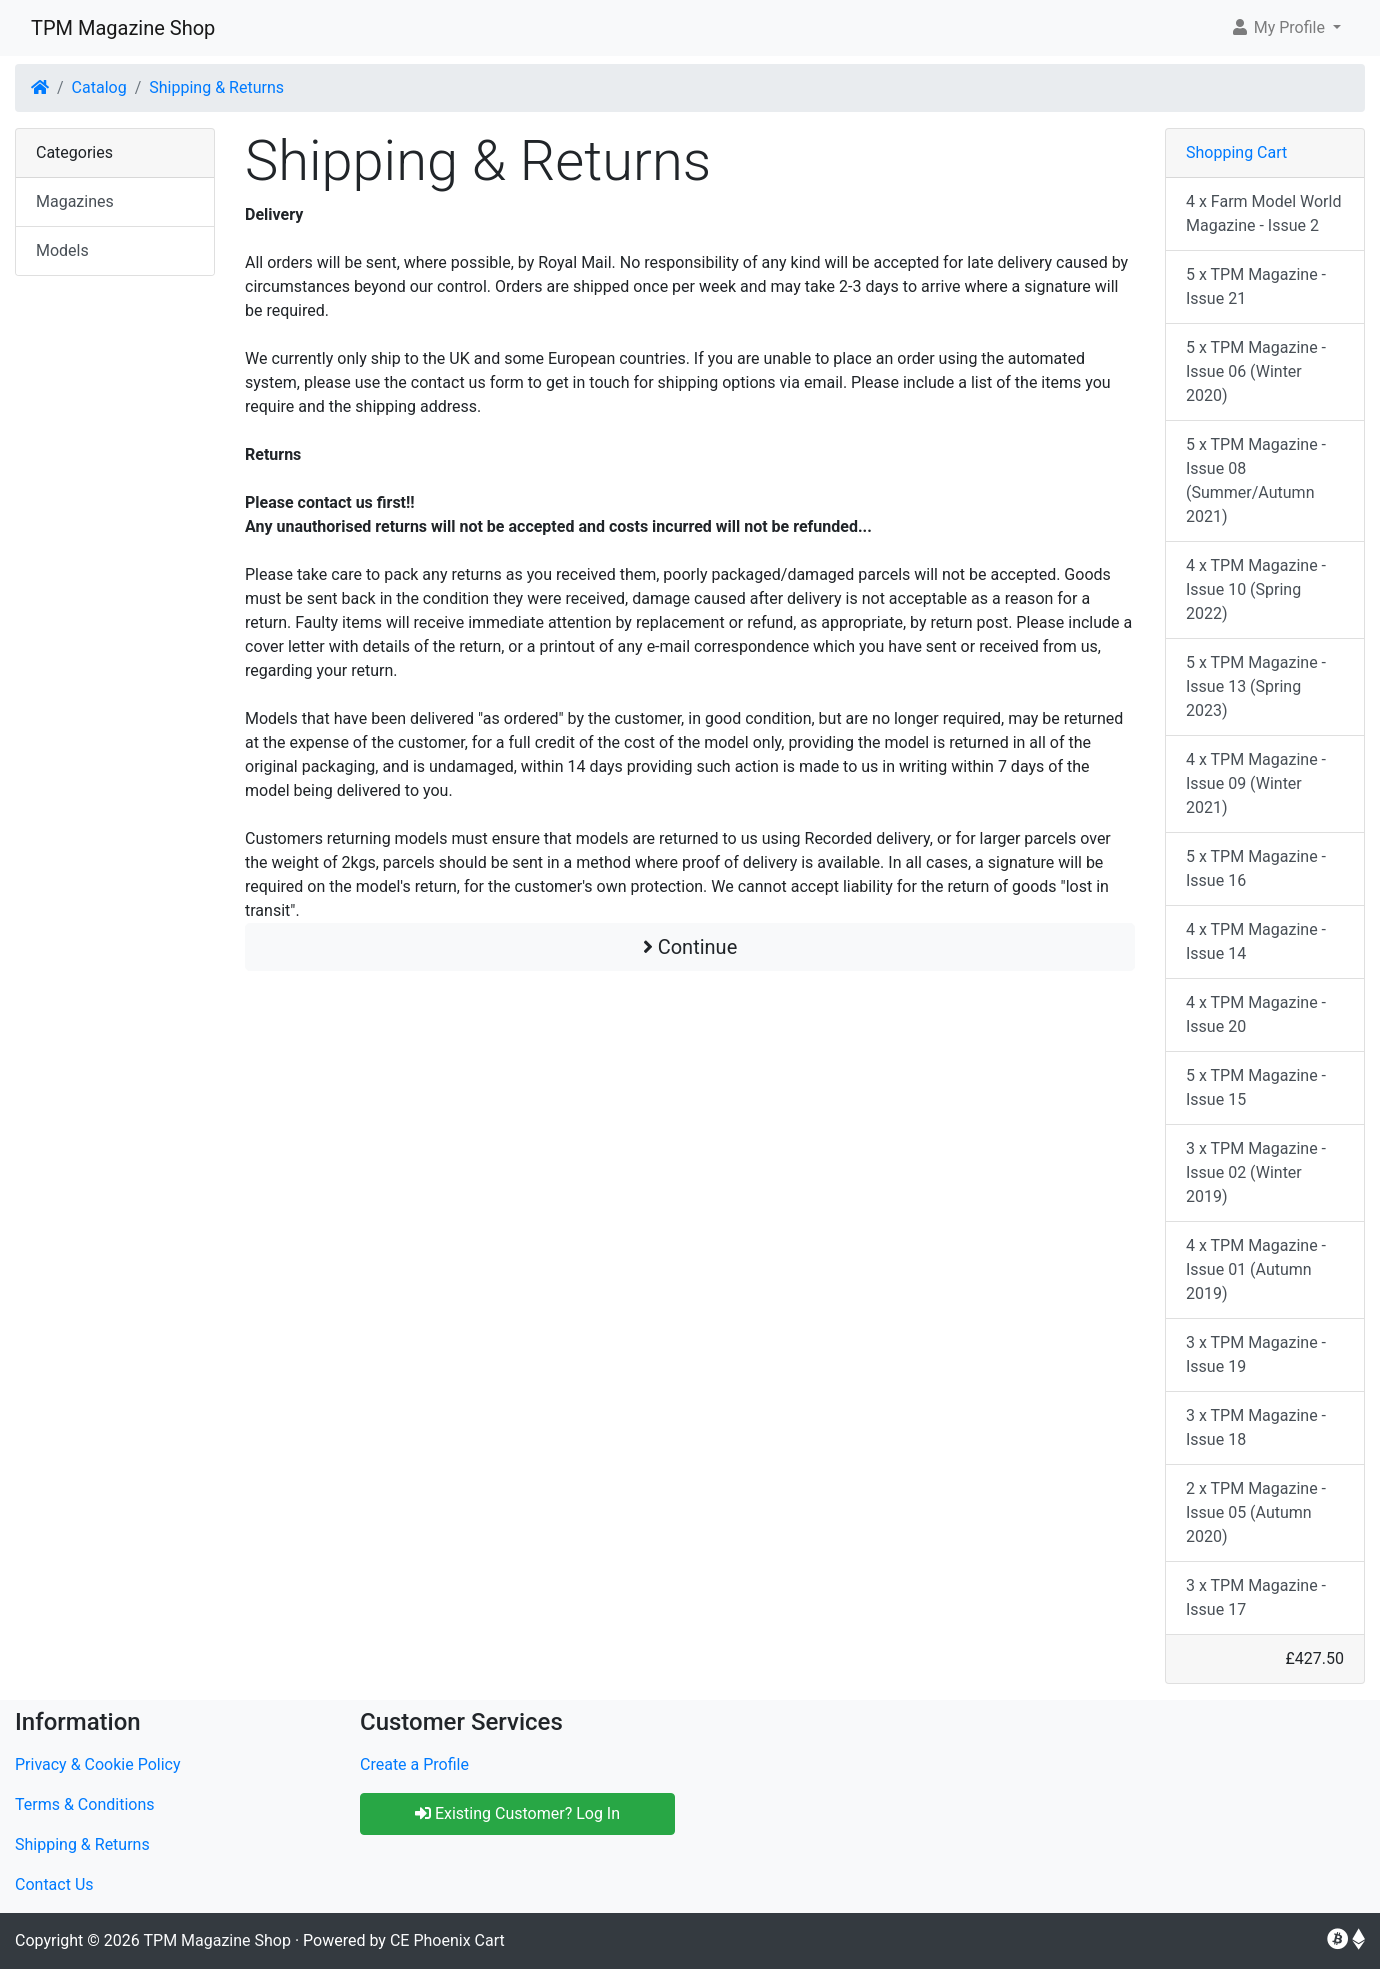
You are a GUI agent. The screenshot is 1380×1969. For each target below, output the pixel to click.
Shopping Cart (1236, 152)
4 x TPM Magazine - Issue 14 (1256, 941)
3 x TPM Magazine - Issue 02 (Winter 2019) (1256, 1172)
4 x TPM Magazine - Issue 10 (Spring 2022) (1256, 589)
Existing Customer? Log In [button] (517, 1813)
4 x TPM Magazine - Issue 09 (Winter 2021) (1256, 783)
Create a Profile (414, 1764)
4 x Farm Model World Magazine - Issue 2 (1263, 213)
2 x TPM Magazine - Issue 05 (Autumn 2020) (1256, 1512)
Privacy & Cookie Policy (98, 1764)
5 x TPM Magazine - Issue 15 (1256, 1087)
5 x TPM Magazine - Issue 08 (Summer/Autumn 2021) (1256, 480)
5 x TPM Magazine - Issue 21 (1256, 286)
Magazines (75, 201)
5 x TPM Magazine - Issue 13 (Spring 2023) (1256, 686)
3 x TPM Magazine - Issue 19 (1256, 1354)
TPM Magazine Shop (123, 28)
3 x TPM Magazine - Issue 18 (1256, 1427)
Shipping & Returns (216, 87)
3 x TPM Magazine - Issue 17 (1256, 1597)
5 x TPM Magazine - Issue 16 (1256, 868)
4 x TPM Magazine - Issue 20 (1256, 1014)
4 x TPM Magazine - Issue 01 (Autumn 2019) (1256, 1269)
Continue (690, 947)
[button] (1285, 28)
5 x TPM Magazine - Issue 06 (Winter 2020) (1256, 371)
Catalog (99, 87)
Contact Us (54, 1884)
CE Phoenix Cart (447, 1940)
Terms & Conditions (85, 1804)
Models (62, 250)
